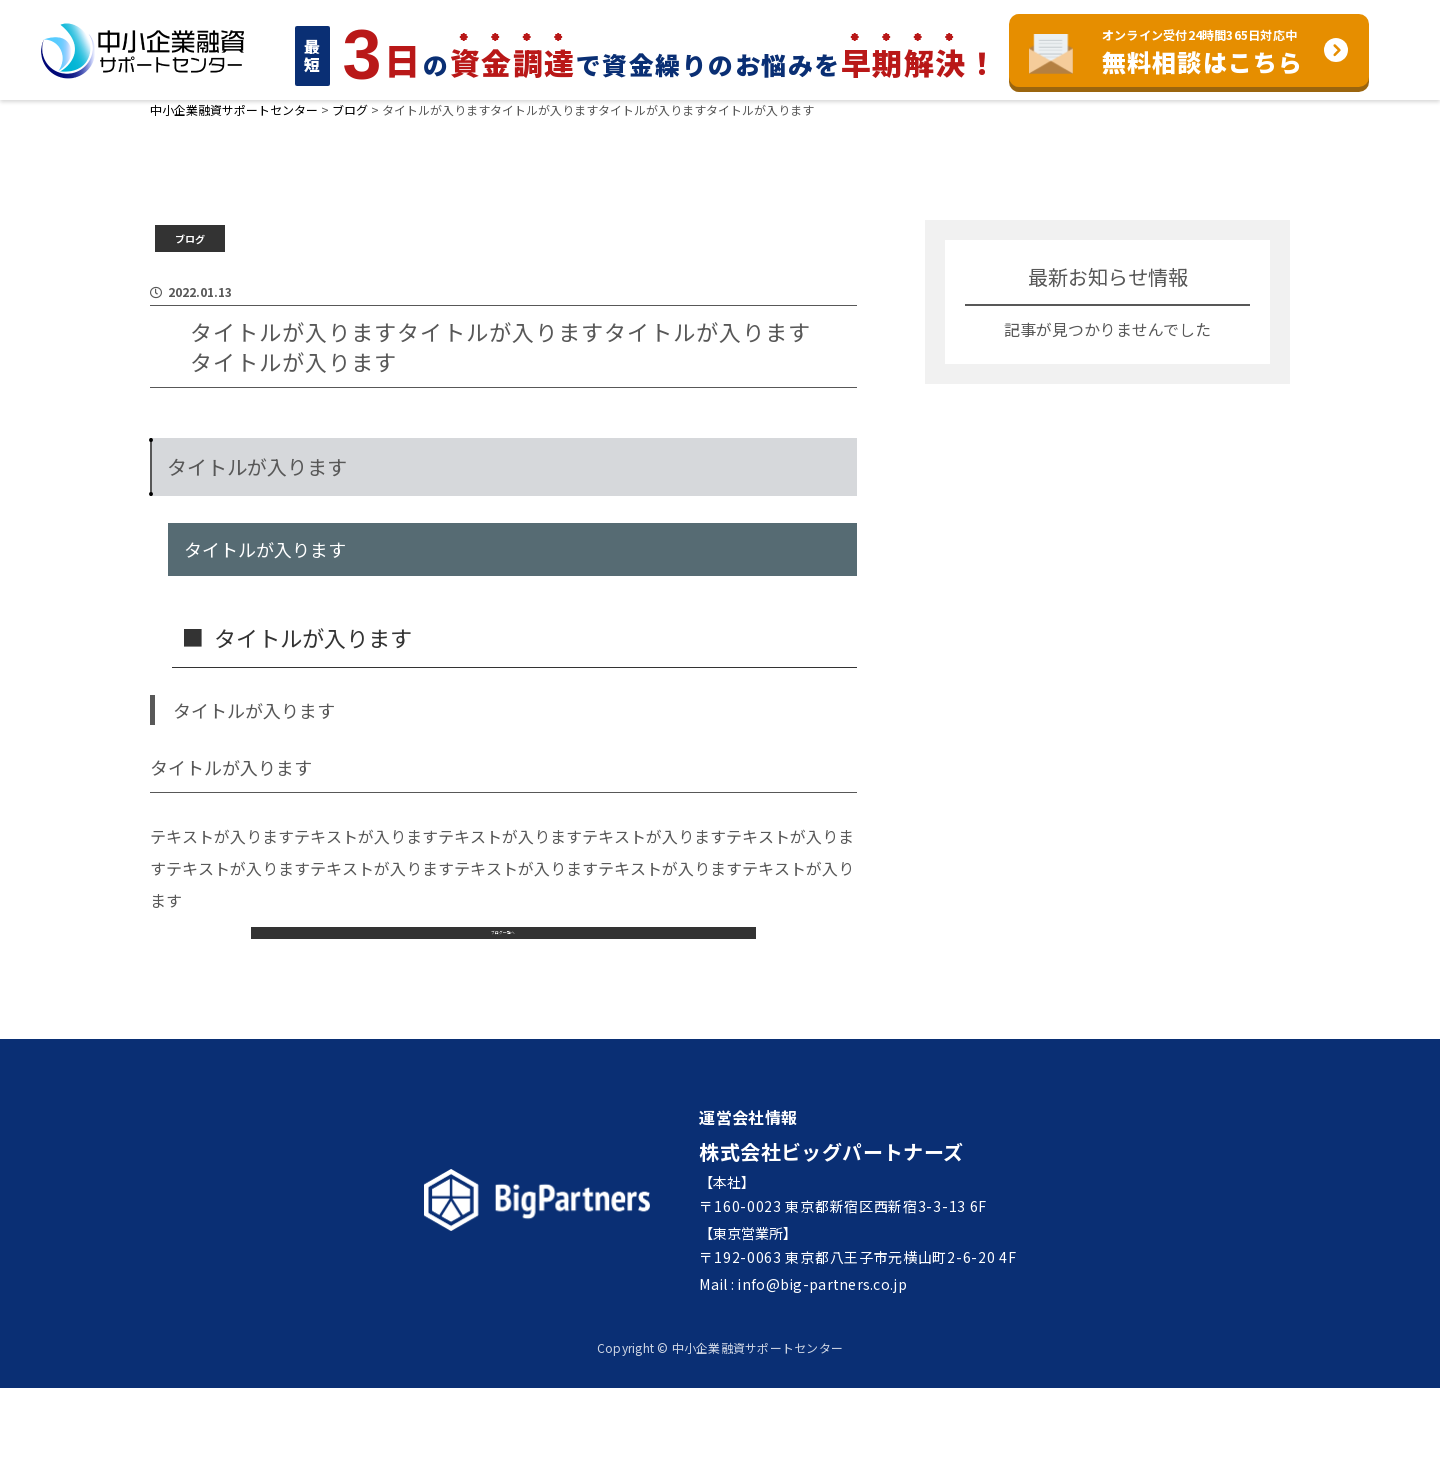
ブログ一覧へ (503, 991)
